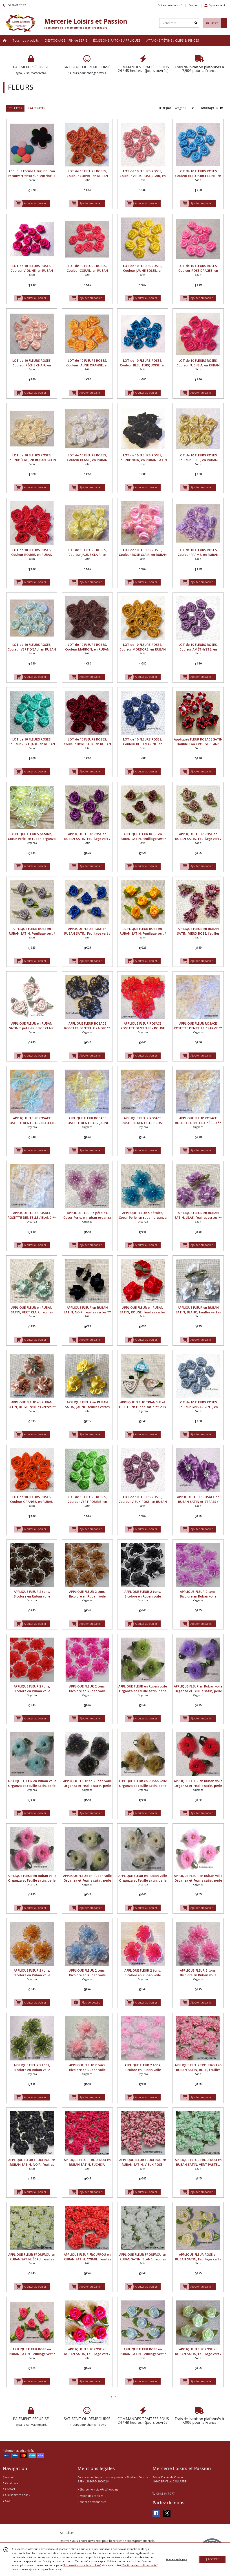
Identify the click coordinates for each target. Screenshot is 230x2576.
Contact (193, 5)
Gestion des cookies (90, 2496)
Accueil (8, 2477)
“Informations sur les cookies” (82, 2565)
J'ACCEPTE (212, 2559)
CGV (7, 2501)
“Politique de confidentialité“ (139, 2565)
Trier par (164, 108)
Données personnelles (91, 2502)
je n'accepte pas (176, 2559)
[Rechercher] (196, 23)
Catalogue (10, 2483)
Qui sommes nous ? (16, 2495)
